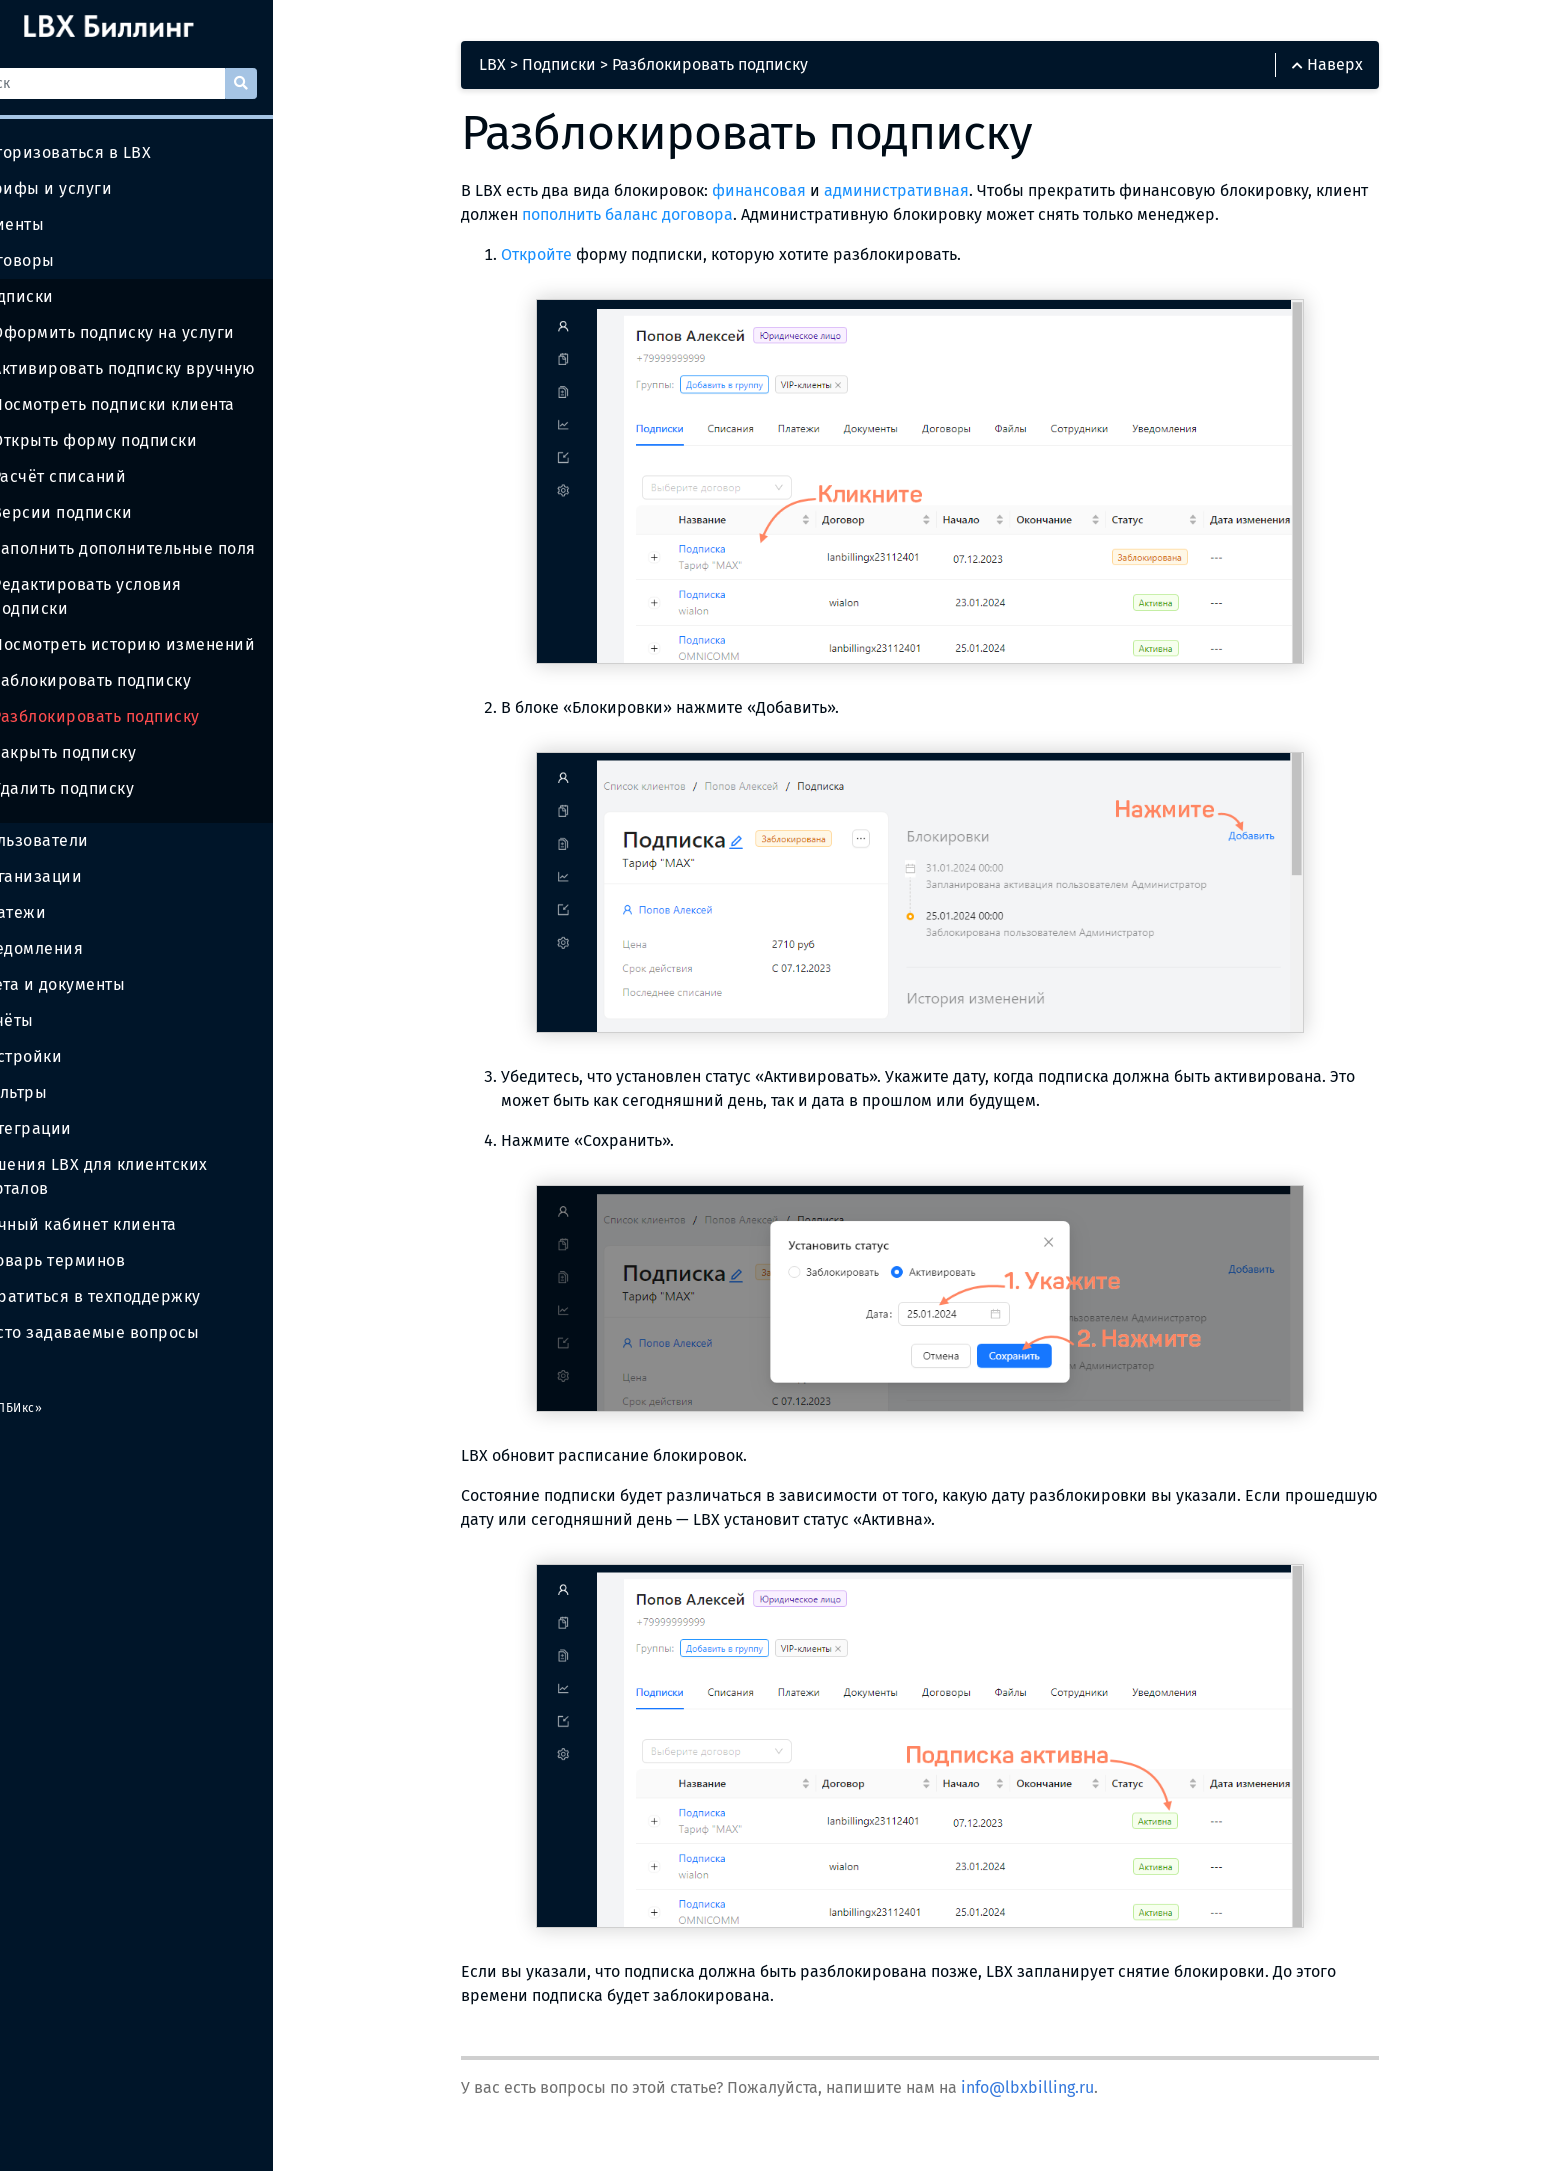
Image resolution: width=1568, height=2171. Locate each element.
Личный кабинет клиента (124, 1201)
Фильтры (59, 1069)
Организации (77, 853)
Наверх (1359, 71)
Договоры (63, 261)
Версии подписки (110, 513)
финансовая (805, 197)
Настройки (67, 1033)
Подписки (62, 297)
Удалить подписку (113, 764)
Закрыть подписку (114, 728)
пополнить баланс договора (729, 221)
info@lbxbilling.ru (1073, 2094)
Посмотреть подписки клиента (163, 404)
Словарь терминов (100, 1236)
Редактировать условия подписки (177, 584)
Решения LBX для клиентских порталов (140, 1153)
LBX (538, 71)
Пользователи (80, 817)
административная (942, 197)
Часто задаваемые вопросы (137, 1308)
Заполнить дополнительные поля (173, 548)
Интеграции (71, 1105)
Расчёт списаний (107, 477)
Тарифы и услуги (92, 189)
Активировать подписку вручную (173, 368)
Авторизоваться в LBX (113, 152)
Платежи (59, 889)
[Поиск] (159, 83)
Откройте (582, 261)
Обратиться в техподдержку (138, 1272)
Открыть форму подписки (144, 440)
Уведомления (77, 925)
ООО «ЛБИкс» (57, 1384)
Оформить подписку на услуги (163, 332)
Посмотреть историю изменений (173, 620)
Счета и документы (98, 961)
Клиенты (58, 225)
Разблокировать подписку (145, 692)
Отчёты (52, 997)
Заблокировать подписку (141, 656)
